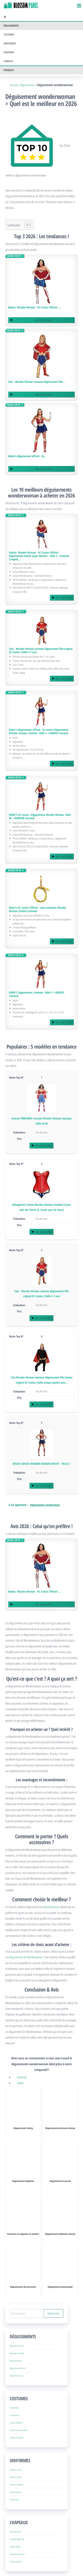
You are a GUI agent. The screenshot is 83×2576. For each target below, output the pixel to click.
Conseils (8, 61)
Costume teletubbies (16, 2437)
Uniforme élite (14, 2499)
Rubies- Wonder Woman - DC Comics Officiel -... (34, 307)
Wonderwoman (51, 1907)
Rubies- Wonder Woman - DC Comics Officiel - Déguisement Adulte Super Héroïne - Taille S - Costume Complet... (39, 556)
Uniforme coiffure (15, 2477)
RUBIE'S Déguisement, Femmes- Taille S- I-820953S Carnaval (36, 994)
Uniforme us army (15, 2469)
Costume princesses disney (18, 2430)
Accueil (13, 85)
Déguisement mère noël (18, 2368)
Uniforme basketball (16, 2484)
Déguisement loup (16, 2360)
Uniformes (10, 43)
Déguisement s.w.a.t (16, 2375)
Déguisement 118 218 (17, 2345)
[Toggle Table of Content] (26, 225)
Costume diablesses (16, 2422)
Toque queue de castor (17, 2554)
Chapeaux (9, 52)
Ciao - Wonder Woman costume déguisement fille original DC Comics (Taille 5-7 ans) (41, 650)
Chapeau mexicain (16, 2561)
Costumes (9, 34)
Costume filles (14, 2407)
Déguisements (11, 25)
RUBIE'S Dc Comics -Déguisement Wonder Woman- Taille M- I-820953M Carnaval (40, 816)
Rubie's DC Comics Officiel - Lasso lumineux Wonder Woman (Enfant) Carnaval (37, 909)
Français (9, 70)
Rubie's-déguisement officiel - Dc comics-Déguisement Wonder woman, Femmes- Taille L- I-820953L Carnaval (38, 731)
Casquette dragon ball (17, 2539)
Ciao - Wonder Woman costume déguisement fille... (36, 382)
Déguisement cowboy (17, 2353)
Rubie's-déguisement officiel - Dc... (27, 456)
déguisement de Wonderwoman (26, 1957)
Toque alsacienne (15, 2531)
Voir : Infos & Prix (43, 320)
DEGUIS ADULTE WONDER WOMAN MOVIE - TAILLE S (41, 1464)
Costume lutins (15, 2415)
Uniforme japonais (16, 2492)
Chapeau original (15, 2546)
